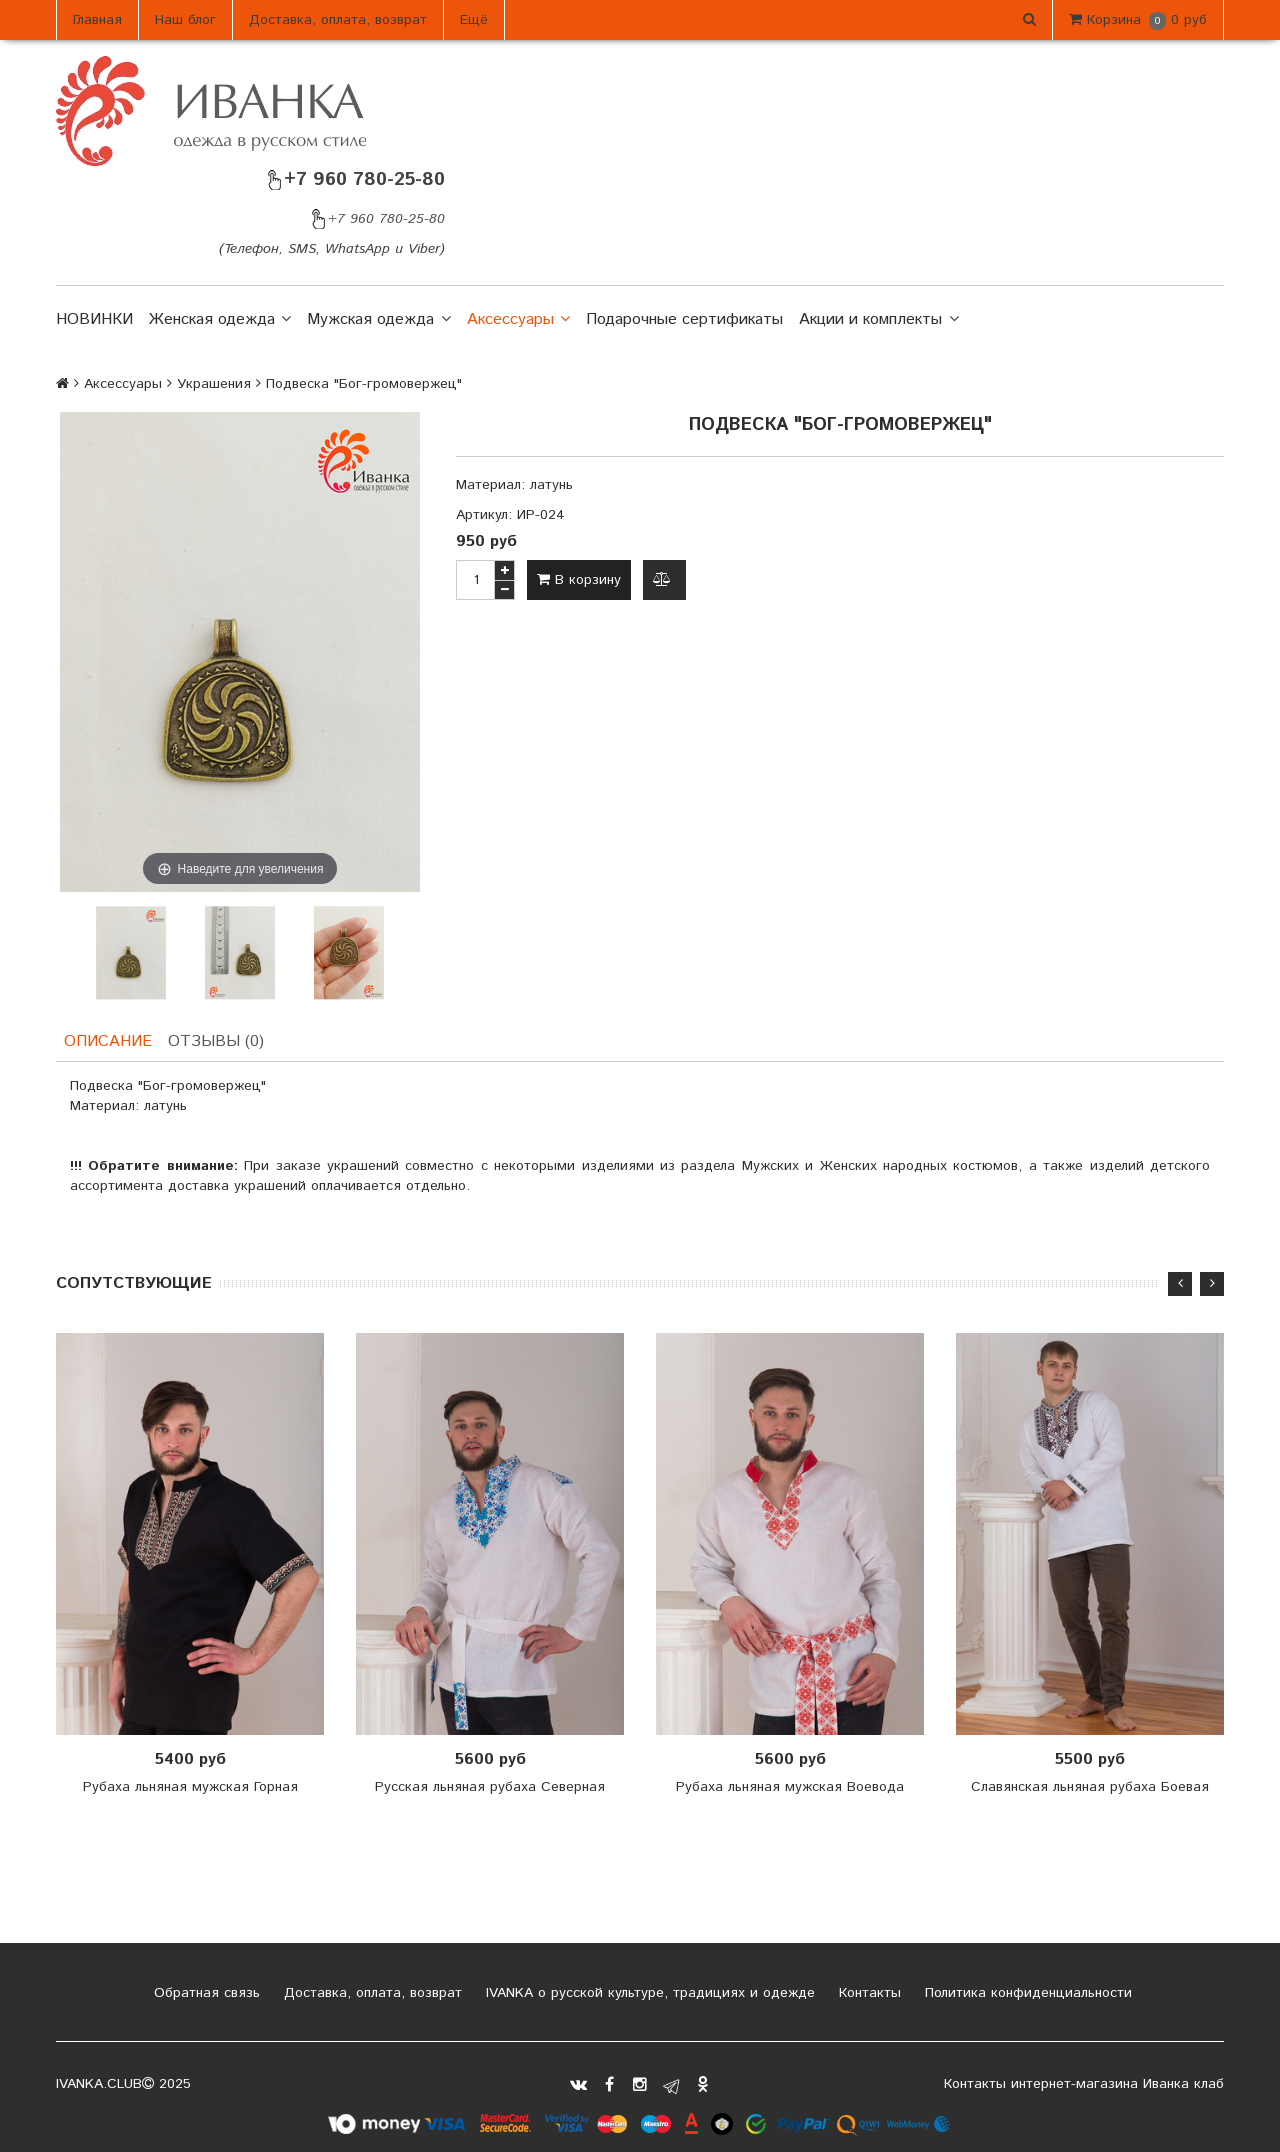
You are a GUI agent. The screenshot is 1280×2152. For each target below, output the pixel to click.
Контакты (867, 1993)
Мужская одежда (378, 320)
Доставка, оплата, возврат (338, 20)
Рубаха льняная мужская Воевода (790, 1787)
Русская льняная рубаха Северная (490, 1787)
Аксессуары (518, 320)
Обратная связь (204, 1993)
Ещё (474, 20)
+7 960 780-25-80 (354, 179)
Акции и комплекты (878, 320)
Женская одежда (220, 320)
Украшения (214, 384)
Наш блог (185, 20)
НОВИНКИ (94, 319)
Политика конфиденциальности (1026, 1993)
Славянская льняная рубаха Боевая (1090, 1787)
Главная (97, 20)
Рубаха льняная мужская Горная (190, 1787)
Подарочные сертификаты (684, 319)
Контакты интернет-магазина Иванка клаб (1084, 2084)
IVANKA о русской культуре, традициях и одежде (648, 1993)
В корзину (579, 580)
